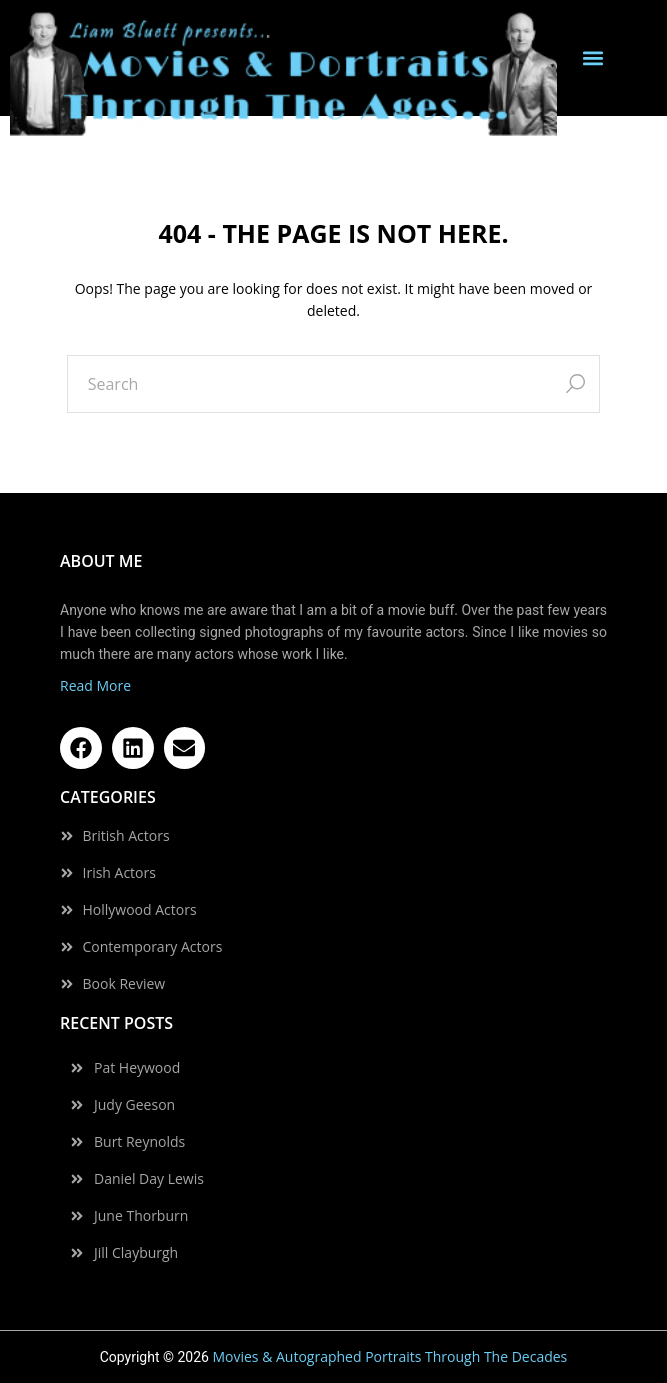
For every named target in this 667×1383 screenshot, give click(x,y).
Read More (95, 685)
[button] (593, 58)
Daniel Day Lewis (149, 1179)
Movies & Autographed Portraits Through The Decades (389, 1356)
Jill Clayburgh (136, 1253)
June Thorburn (141, 1216)
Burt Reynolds (139, 1142)
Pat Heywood (137, 1068)
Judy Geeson (134, 1105)
